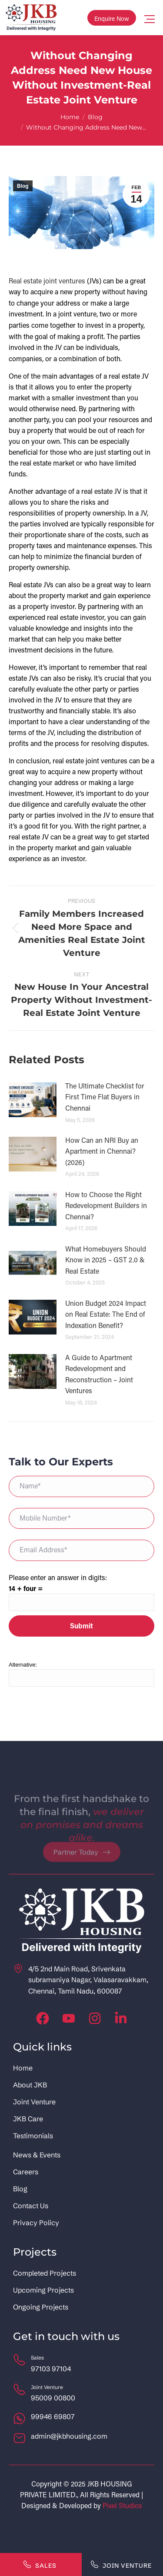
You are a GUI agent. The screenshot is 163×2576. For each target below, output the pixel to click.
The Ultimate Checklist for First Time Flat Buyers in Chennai (104, 1096)
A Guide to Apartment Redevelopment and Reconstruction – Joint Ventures (99, 1374)
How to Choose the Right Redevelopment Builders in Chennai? (106, 1205)
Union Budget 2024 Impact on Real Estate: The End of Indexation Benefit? (105, 1314)
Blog (23, 186)
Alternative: (23, 1664)
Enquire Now (111, 18)
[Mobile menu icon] (149, 17)
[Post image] (33, 1099)
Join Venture (121, 2564)
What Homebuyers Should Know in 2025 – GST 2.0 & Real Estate (105, 1259)
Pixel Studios (122, 2505)
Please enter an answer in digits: (58, 1577)
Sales (40, 2564)
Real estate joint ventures (47, 280)
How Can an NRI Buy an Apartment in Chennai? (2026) (101, 1151)
